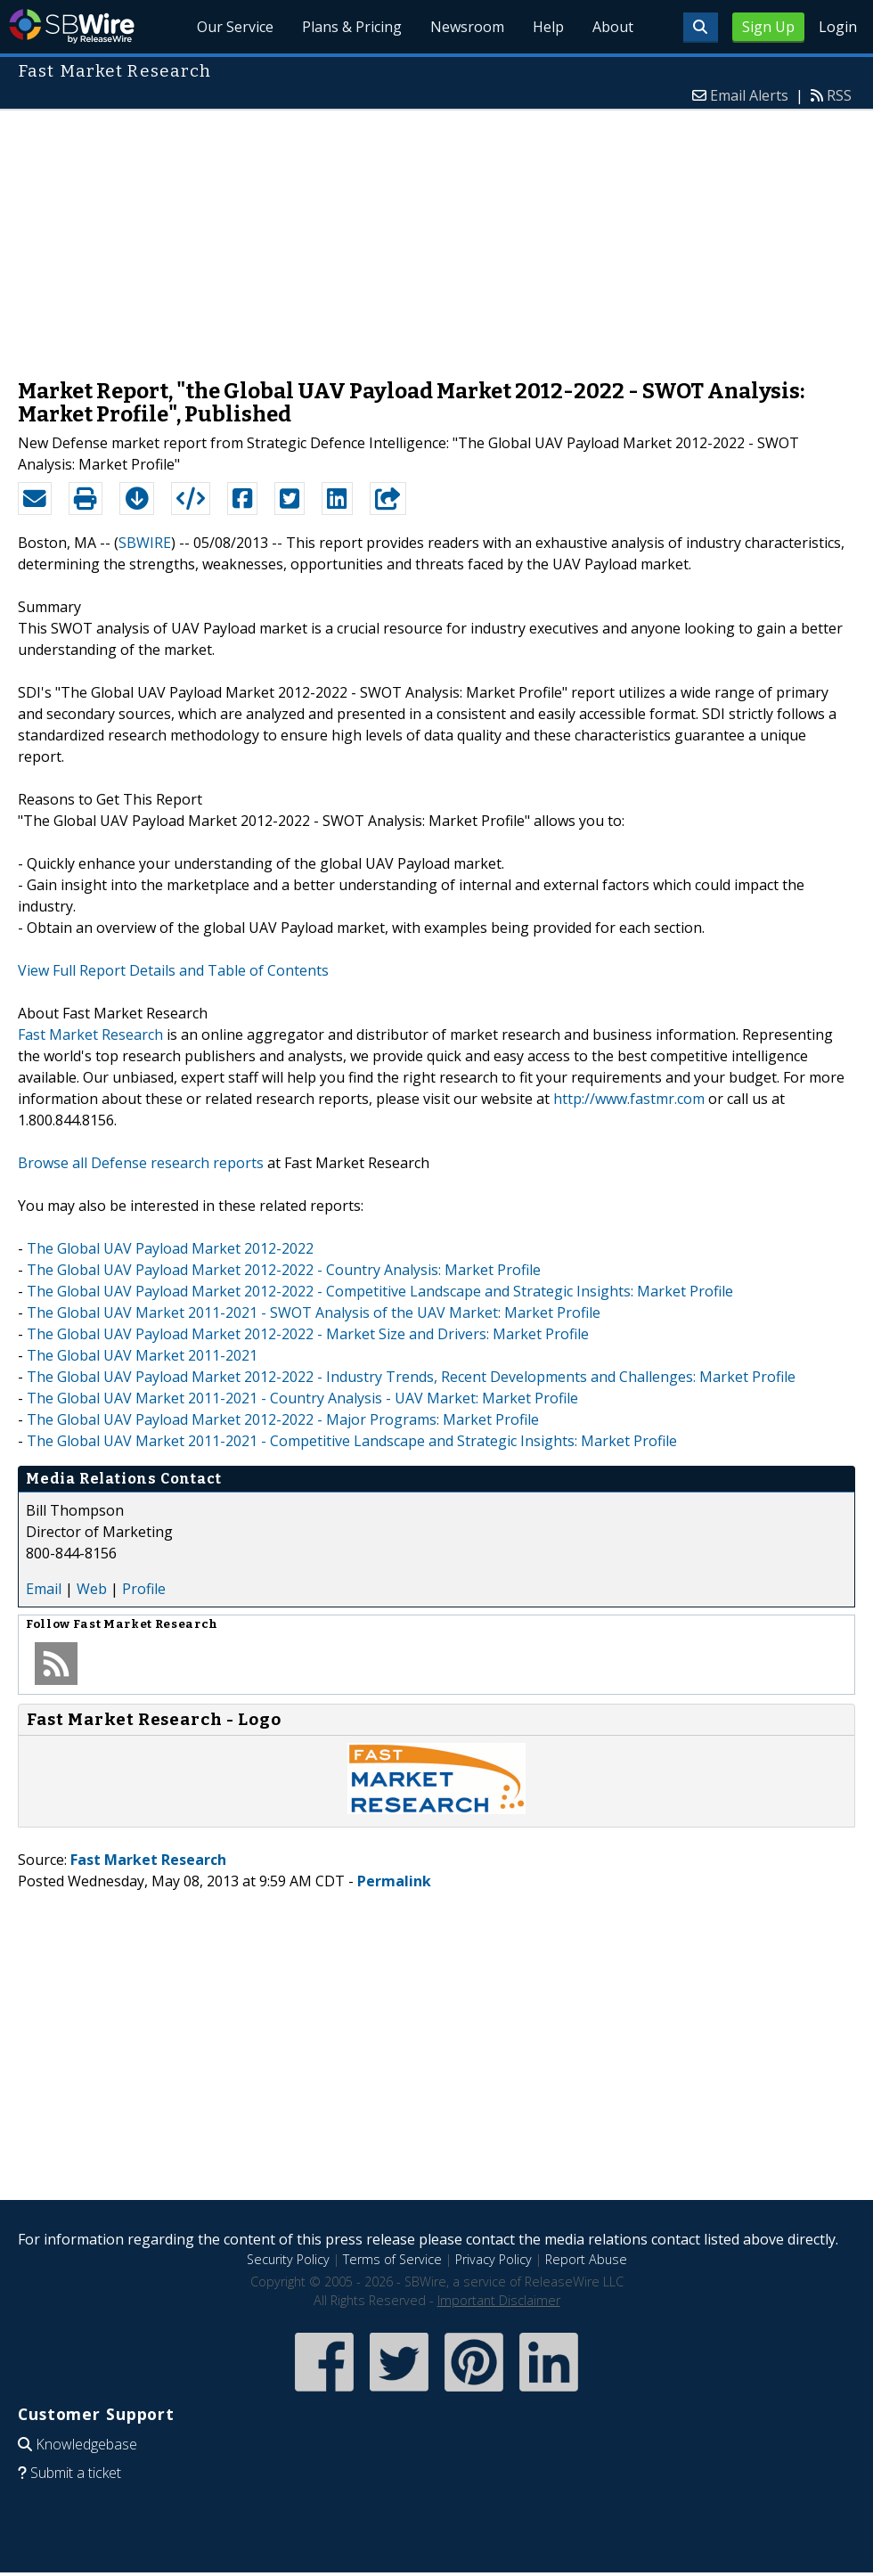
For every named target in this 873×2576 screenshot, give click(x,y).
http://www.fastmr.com (629, 1098)
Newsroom (467, 27)
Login (838, 27)
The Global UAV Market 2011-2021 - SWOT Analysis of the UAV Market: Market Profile (313, 1312)
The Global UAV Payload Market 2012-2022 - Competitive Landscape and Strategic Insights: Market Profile (380, 1291)
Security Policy (288, 2259)
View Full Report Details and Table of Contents (173, 970)
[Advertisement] (437, 235)
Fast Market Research (90, 1034)
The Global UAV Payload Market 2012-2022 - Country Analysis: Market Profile (284, 1270)
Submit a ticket (75, 2472)
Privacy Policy (493, 2259)
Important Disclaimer (498, 2300)
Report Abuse (586, 2259)
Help (548, 27)
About (612, 27)
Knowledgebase (86, 2444)
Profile (144, 1589)
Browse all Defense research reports (141, 1163)
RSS (839, 95)
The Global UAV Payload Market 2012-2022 (170, 1248)
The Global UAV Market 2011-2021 (142, 1355)
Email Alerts (749, 95)
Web (92, 1589)
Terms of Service (392, 2259)
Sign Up (768, 27)
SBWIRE (144, 542)
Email (43, 1589)
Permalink (394, 1881)
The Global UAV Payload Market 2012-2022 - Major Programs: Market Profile (283, 1419)
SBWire (72, 26)
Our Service (235, 27)
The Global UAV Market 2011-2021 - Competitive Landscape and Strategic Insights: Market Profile (352, 1441)
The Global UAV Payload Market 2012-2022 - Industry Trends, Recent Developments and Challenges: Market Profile (411, 1376)
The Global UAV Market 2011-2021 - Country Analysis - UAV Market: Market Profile (302, 1398)
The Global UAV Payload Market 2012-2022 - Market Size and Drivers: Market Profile (308, 1334)
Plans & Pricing (352, 27)
